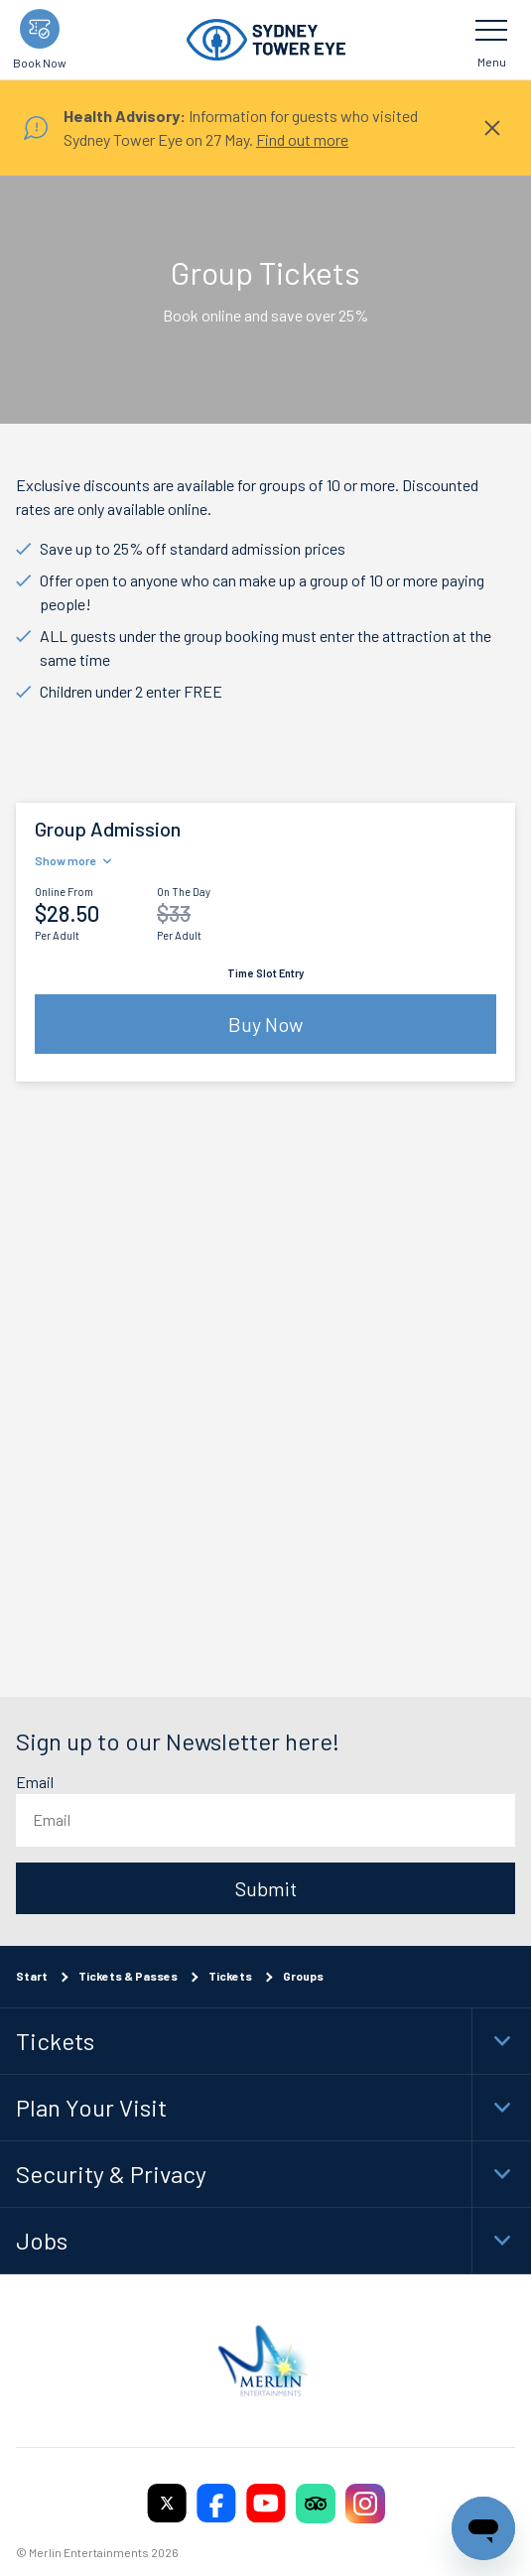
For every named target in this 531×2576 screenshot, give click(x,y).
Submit (266, 1887)
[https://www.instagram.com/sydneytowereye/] (365, 2502)
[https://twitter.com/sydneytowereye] (167, 2502)
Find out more (302, 139)
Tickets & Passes (128, 1975)
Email (35, 1781)
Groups (303, 1975)
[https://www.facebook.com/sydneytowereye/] (216, 2502)
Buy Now (265, 1024)
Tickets (230, 1975)
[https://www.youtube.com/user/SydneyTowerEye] (266, 2502)
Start (32, 1975)
